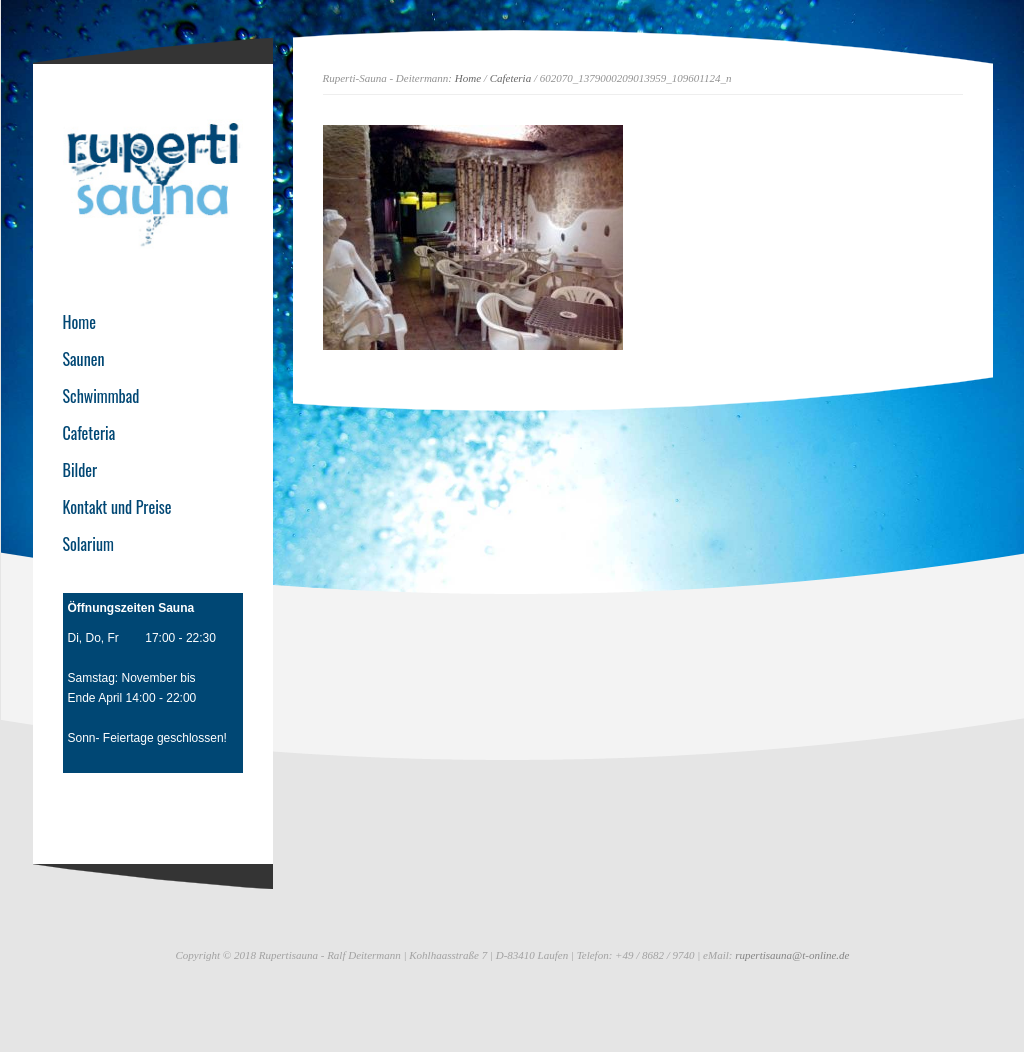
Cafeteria (511, 78)
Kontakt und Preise (117, 507)
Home (468, 78)
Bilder (80, 470)
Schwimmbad (101, 396)
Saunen (84, 359)
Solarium (88, 544)
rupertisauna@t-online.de (792, 955)
